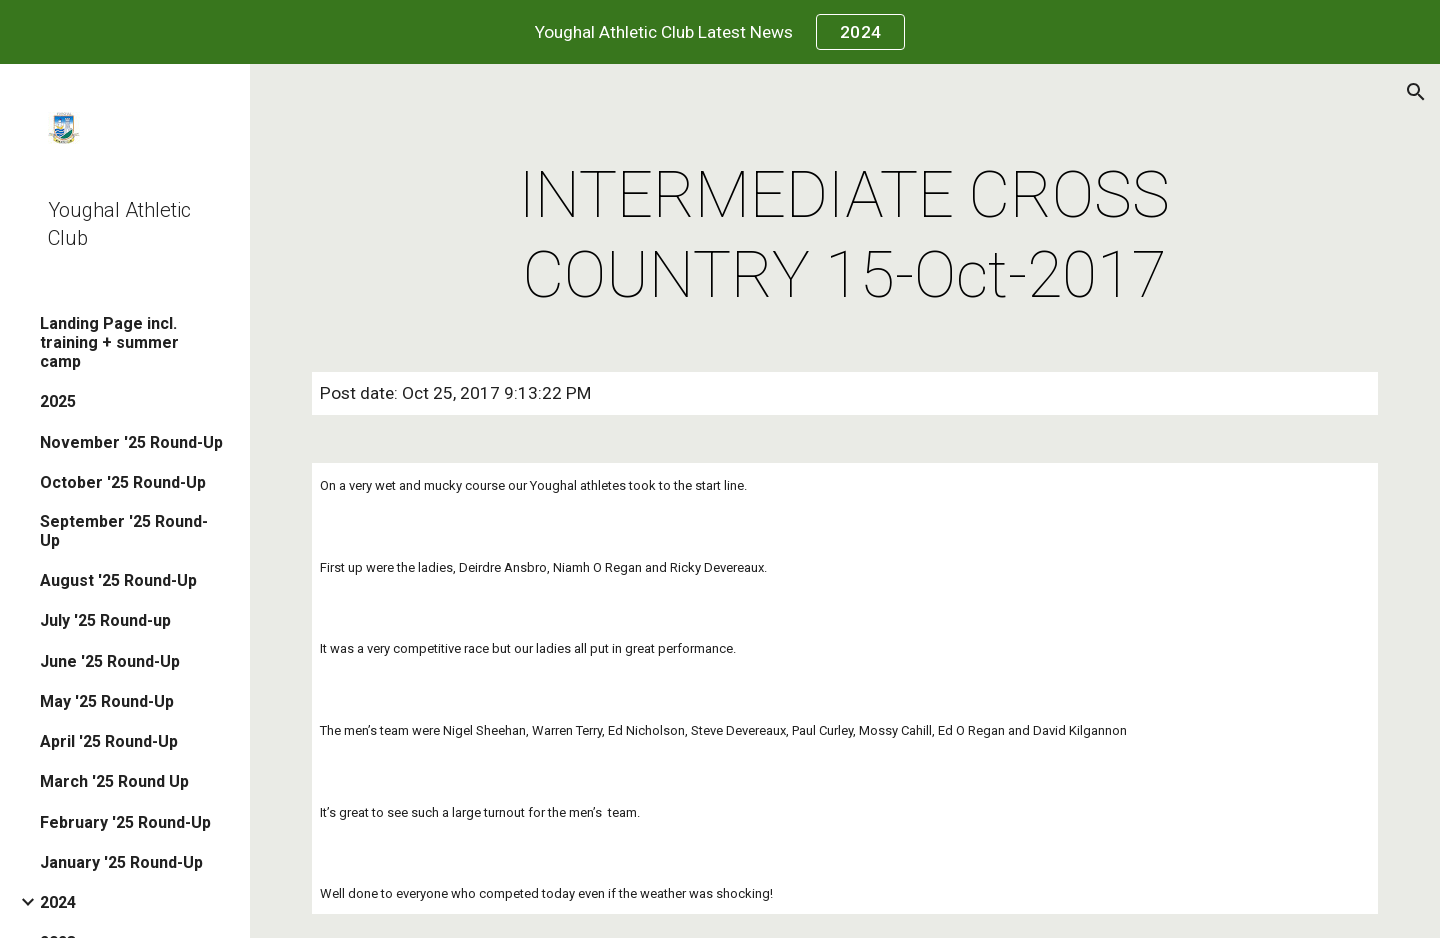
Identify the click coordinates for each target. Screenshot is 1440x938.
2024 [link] (58, 902)
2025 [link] (58, 401)
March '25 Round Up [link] (114, 781)
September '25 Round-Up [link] (124, 531)
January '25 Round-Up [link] (121, 862)
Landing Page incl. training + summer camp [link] (109, 342)
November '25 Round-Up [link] (131, 442)
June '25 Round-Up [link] (110, 661)
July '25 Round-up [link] (105, 620)
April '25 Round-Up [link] (109, 741)
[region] (720, 32)
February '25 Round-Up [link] (125, 822)
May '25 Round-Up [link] (107, 701)
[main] (845, 236)
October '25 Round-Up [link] (123, 482)
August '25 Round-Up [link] (118, 580)
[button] (1416, 92)
